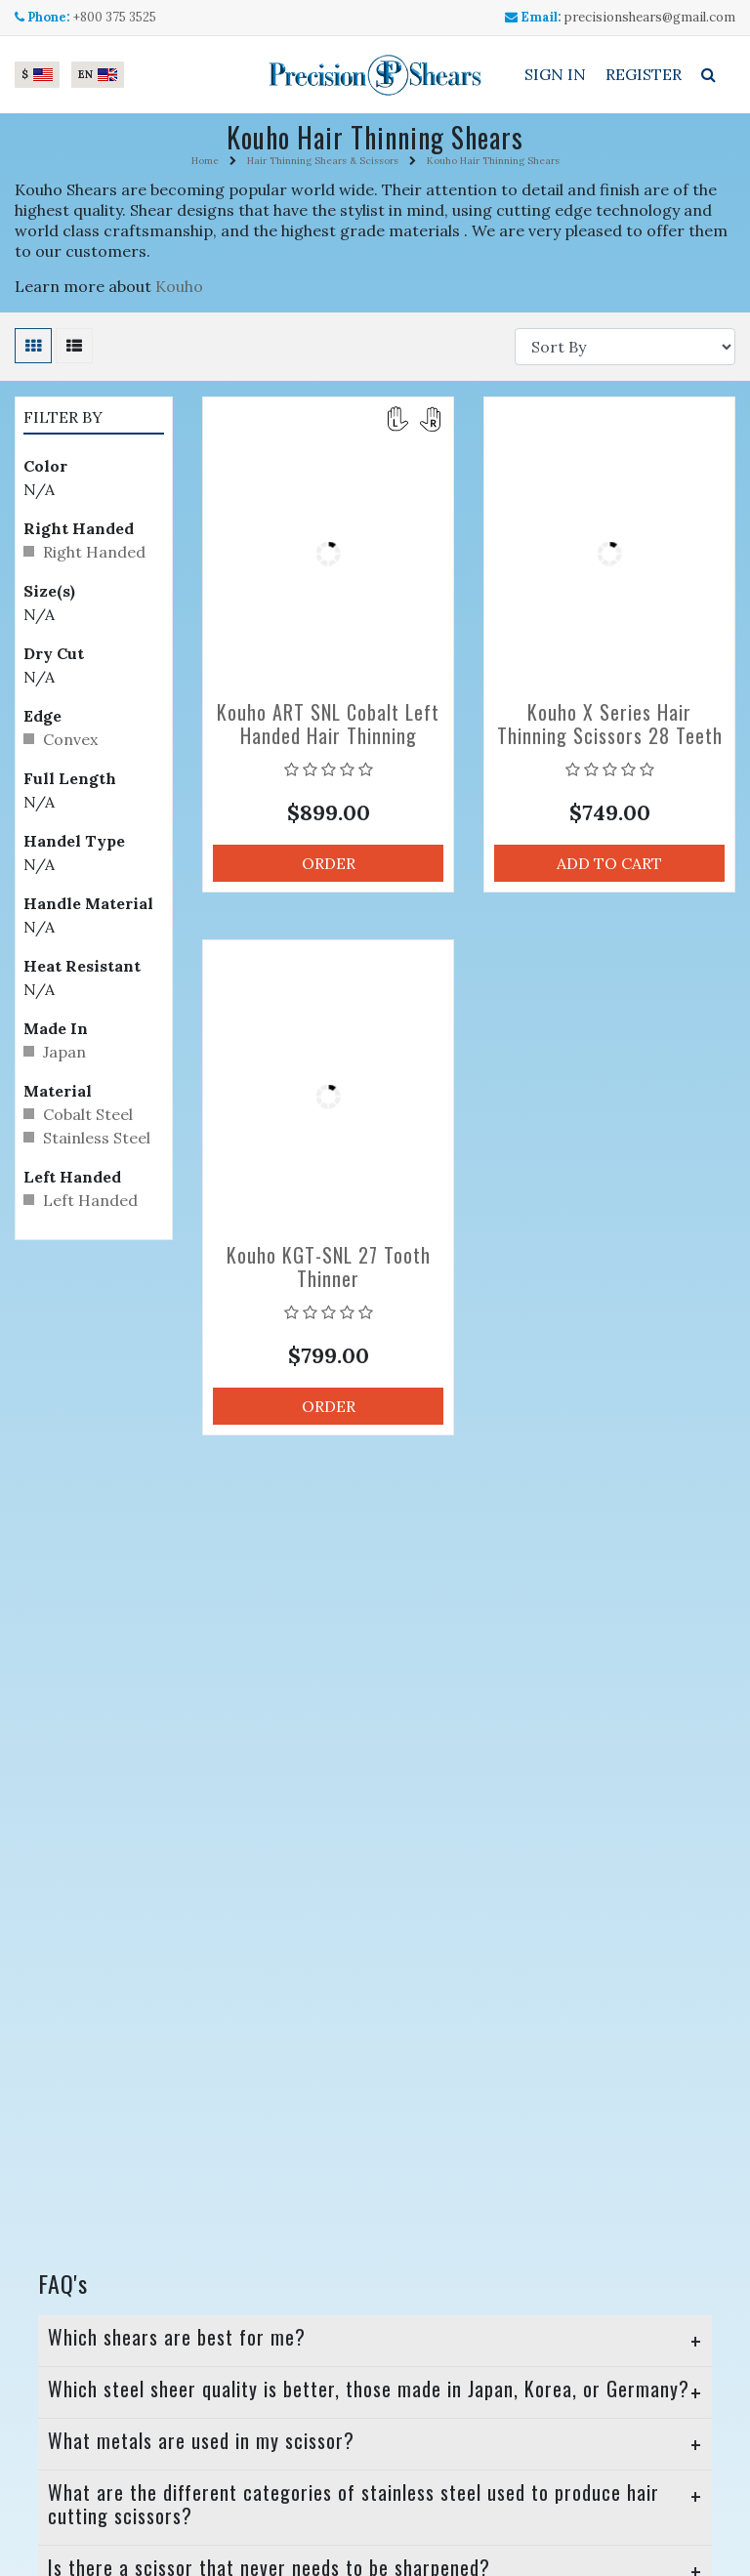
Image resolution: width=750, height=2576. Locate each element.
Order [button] (328, 863)
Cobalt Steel (88, 1114)
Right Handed (94, 551)
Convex (70, 739)
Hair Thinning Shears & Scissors (322, 160)
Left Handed (90, 1200)
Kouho (179, 286)
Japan (64, 1051)
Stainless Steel (96, 1137)
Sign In (555, 74)
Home (205, 160)
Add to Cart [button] (609, 863)
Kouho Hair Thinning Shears (493, 160)
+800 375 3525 (114, 17)
